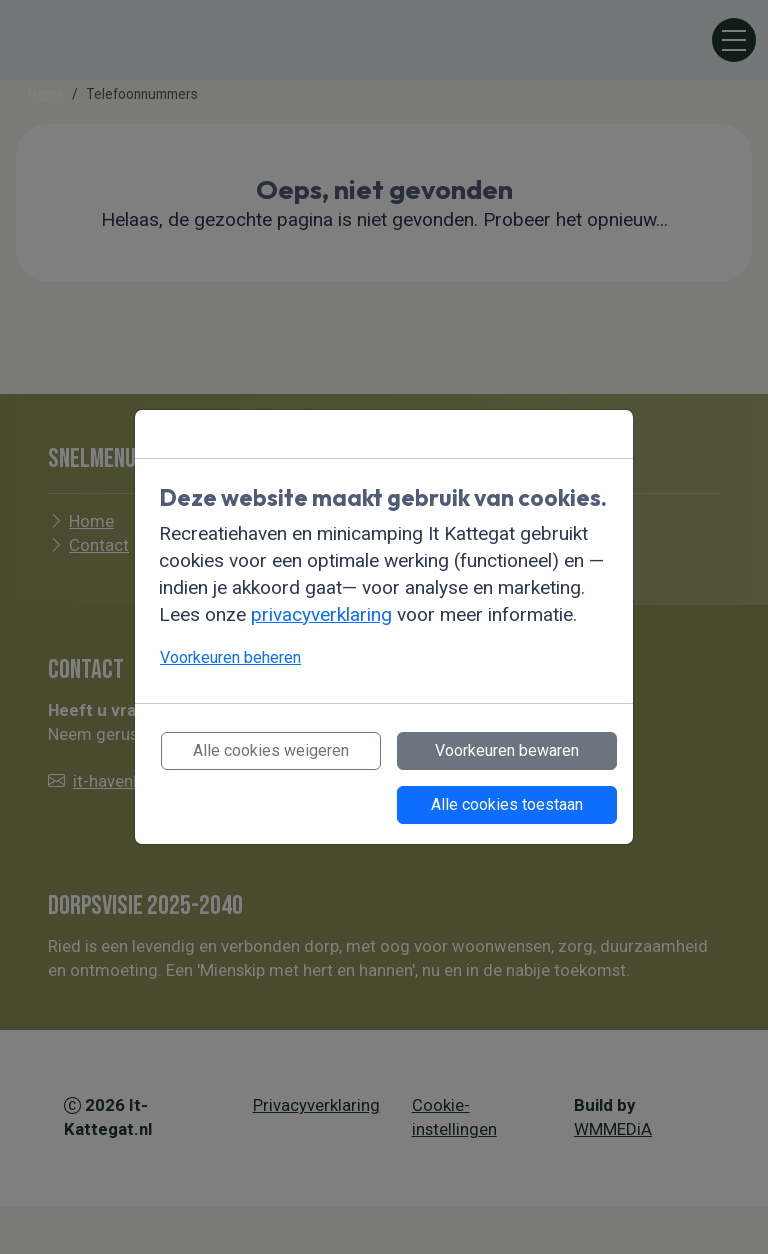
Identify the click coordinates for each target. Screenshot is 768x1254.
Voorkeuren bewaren (507, 750)
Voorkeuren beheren (230, 657)
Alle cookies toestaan (507, 804)
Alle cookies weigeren (271, 750)
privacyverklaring (321, 614)
